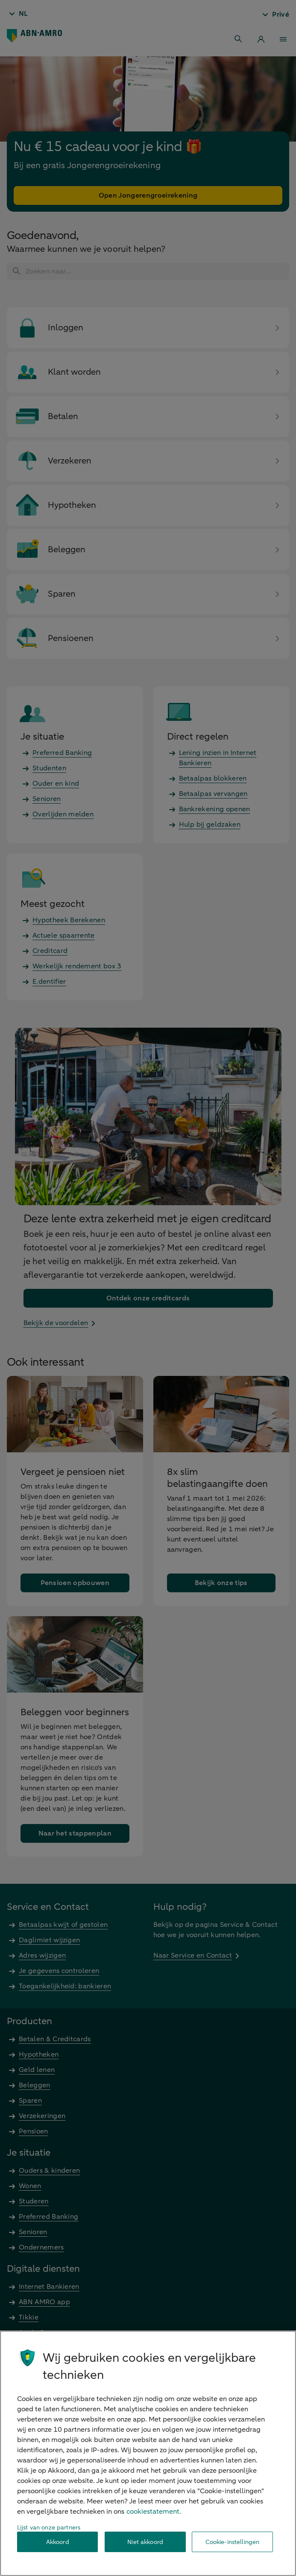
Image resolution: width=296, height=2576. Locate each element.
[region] (148, 2453)
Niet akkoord (145, 2542)
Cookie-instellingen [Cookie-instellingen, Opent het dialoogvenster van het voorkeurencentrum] (232, 2542)
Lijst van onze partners (48, 2528)
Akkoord (57, 2542)
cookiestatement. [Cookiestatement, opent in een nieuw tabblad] (153, 2511)
